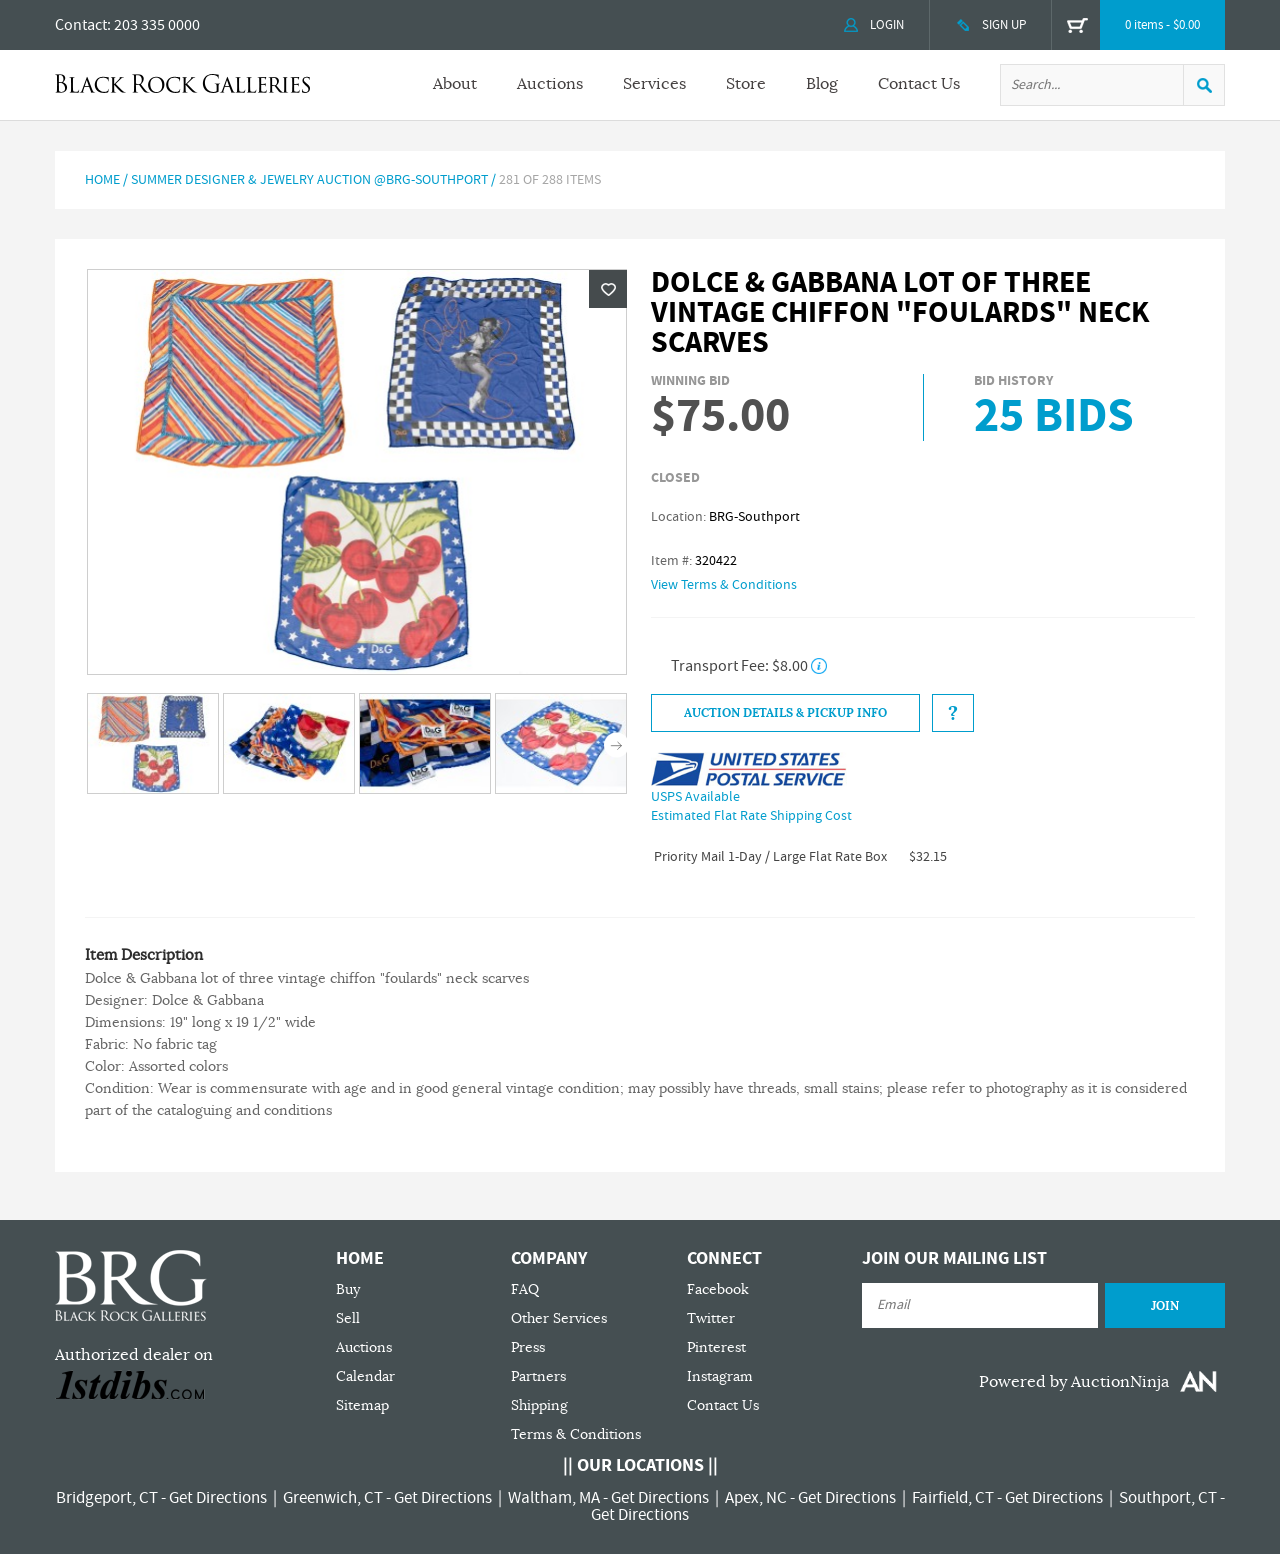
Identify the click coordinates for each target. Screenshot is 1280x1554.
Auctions (550, 84)
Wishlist (608, 289)
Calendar (365, 1376)
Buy (348, 1289)
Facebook (718, 1289)
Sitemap (362, 1405)
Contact (81, 25)
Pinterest (716, 1347)
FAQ (525, 1289)
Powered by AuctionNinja (1074, 1382)
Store (746, 84)
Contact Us (919, 84)
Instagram (720, 1376)
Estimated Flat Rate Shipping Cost (751, 816)
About (455, 84)
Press (528, 1347)
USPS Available (695, 797)
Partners (538, 1376)
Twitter (711, 1318)
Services (654, 84)
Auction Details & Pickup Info (785, 713)
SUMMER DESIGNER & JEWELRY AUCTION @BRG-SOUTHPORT (309, 180)
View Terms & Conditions (724, 585)
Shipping (539, 1405)
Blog (822, 84)
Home (102, 180)
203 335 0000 (157, 25)
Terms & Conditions (576, 1434)
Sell (348, 1318)
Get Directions (218, 1498)
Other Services (559, 1318)
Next (616, 745)
